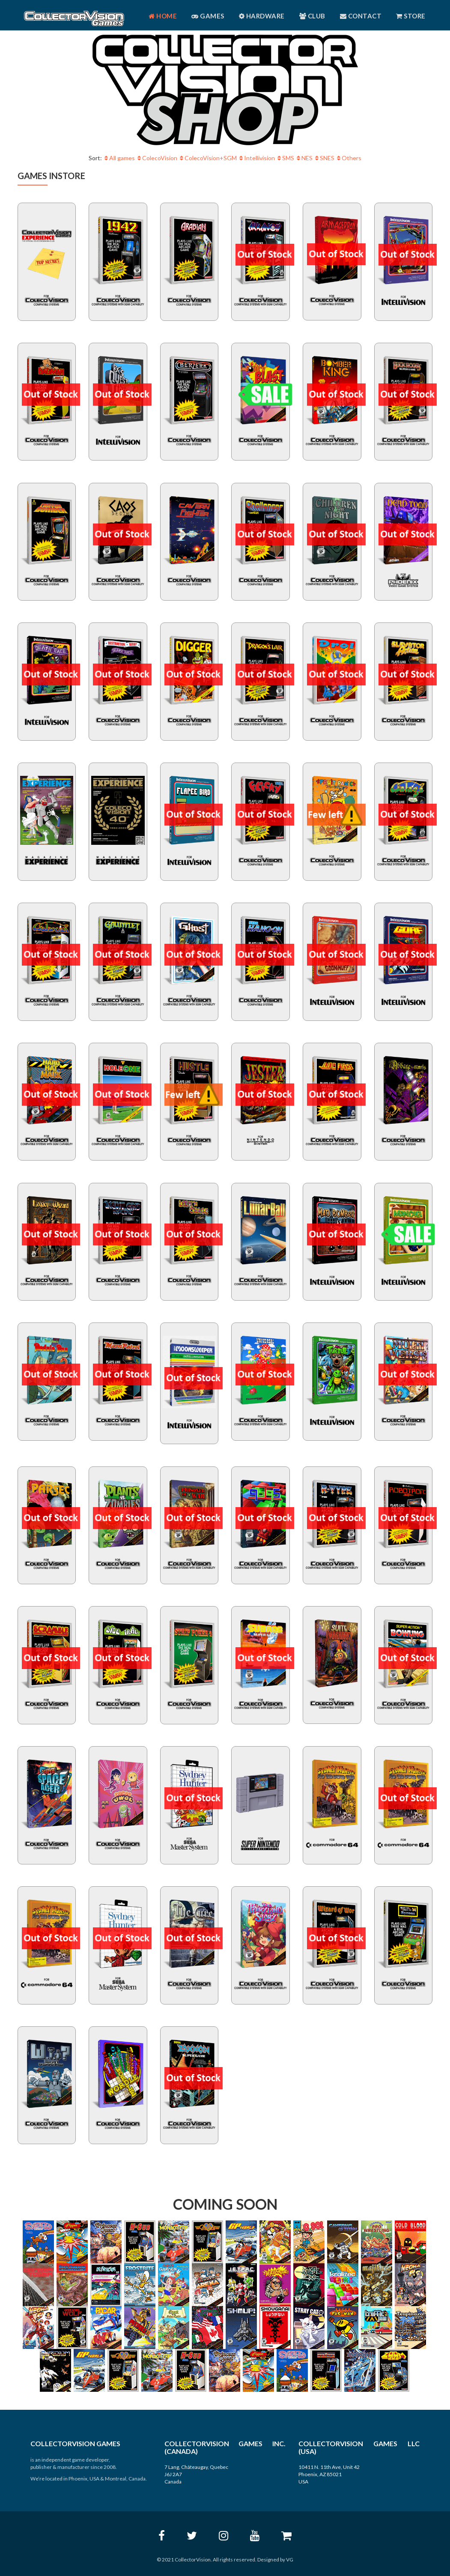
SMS (285, 158)
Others (349, 158)
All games (119, 158)
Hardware (262, 16)
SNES (324, 158)
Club (312, 16)
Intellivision (257, 158)
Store (411, 16)
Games (207, 16)
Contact (361, 16)
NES (305, 158)
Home (163, 16)
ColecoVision (157, 158)
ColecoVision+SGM (208, 158)
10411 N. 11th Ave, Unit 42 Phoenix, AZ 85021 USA (329, 2474)
